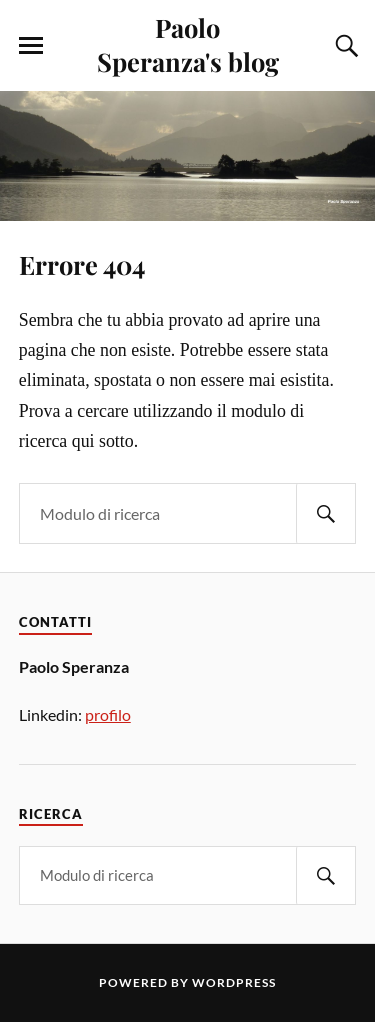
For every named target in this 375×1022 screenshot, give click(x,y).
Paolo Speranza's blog (188, 44)
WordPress (234, 982)
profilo (108, 714)
